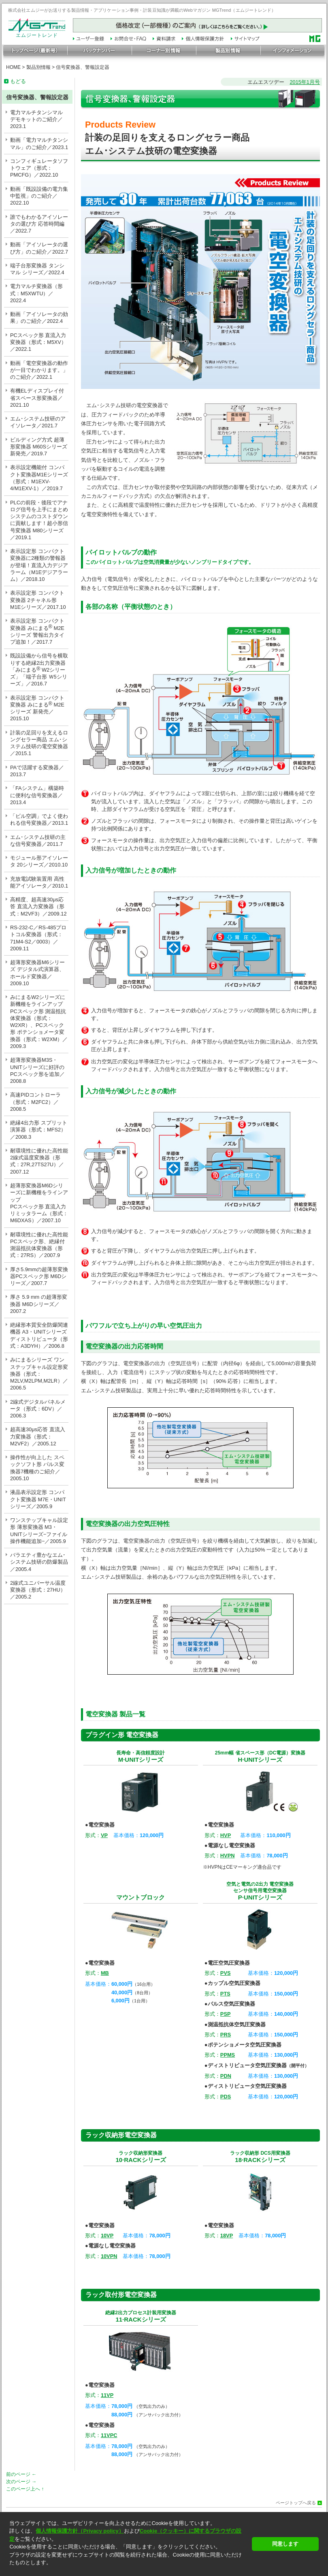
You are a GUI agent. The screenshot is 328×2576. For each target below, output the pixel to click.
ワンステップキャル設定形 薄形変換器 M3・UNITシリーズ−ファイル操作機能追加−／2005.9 (39, 1530)
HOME (13, 67)
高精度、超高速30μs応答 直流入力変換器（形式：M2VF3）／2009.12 (38, 906)
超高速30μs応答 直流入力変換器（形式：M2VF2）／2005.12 (37, 1436)
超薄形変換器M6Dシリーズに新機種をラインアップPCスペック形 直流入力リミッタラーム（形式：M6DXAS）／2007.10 (39, 1202)
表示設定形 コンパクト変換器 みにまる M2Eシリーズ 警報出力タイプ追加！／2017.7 (37, 631)
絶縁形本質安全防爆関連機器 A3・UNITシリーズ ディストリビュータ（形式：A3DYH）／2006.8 (39, 1335)
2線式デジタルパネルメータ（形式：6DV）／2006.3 (38, 1409)
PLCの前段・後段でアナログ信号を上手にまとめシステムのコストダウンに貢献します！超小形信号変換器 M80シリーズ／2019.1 (39, 519)
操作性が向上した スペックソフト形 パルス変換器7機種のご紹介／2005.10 (37, 1467)
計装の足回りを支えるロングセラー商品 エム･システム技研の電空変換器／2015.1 (39, 743)
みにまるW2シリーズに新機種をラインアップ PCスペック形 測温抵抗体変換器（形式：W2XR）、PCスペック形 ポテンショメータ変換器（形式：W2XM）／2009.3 (39, 1021)
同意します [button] (285, 2544)
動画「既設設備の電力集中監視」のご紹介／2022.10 (39, 196)
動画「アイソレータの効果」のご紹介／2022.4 (39, 317)
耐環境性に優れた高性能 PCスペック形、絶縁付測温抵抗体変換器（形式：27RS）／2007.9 (39, 1245)
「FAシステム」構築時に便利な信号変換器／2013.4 (37, 795)
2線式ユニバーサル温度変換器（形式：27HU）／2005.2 (38, 1590)
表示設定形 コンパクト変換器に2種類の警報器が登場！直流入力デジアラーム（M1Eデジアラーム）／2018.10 (39, 565)
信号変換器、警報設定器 (82, 67)
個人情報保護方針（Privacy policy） (80, 2531)
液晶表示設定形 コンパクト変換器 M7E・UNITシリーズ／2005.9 (38, 1499)
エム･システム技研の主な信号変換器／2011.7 (38, 840)
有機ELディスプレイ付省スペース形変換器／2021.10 (37, 398)
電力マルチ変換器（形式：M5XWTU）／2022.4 (36, 293)
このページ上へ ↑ (25, 2489)
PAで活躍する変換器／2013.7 (37, 770)
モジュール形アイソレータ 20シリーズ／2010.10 (39, 861)
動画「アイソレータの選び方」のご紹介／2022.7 (39, 247)
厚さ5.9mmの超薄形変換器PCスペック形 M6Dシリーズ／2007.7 (39, 1276)
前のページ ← (21, 2474)
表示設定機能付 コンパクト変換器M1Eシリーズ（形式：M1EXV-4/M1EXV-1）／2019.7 (39, 477)
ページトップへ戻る (296, 2503)
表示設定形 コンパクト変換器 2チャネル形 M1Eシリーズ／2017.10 (38, 600)
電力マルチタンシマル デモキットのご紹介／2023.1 (36, 119)
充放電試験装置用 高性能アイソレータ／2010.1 (39, 882)
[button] (128, 2570)
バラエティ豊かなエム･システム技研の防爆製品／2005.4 (39, 1562)
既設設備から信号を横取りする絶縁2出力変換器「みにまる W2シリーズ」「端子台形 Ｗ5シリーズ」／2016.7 (39, 670)
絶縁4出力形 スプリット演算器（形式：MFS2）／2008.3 (38, 1130)
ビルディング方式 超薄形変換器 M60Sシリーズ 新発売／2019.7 (38, 447)
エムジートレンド (37, 33)
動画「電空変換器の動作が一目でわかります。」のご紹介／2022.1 (39, 370)
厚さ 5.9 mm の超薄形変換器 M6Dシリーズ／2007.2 (38, 1304)
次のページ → (21, 2481)
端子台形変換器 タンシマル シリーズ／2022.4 (37, 269)
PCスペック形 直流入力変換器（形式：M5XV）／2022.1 (38, 342)
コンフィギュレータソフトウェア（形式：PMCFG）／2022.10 (39, 168)
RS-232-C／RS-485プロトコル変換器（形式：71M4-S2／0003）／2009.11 (38, 938)
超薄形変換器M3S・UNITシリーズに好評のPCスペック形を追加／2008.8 (37, 1070)
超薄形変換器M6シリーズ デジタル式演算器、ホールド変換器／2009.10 (37, 972)
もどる (18, 81)
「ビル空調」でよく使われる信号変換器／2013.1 (39, 819)
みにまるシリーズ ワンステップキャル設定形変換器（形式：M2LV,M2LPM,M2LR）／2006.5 (39, 1374)
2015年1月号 (305, 82)
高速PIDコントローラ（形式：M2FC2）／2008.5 (35, 1102)
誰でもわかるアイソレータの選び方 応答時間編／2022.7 (39, 224)
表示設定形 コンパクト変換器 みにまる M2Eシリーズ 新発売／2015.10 (37, 708)
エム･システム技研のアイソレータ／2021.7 (38, 422)
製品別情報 (38, 67)
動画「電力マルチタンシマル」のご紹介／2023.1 (39, 143)
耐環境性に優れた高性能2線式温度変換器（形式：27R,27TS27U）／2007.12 (39, 1161)
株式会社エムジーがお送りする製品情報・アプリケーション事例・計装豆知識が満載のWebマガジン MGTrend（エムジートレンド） (142, 10)
